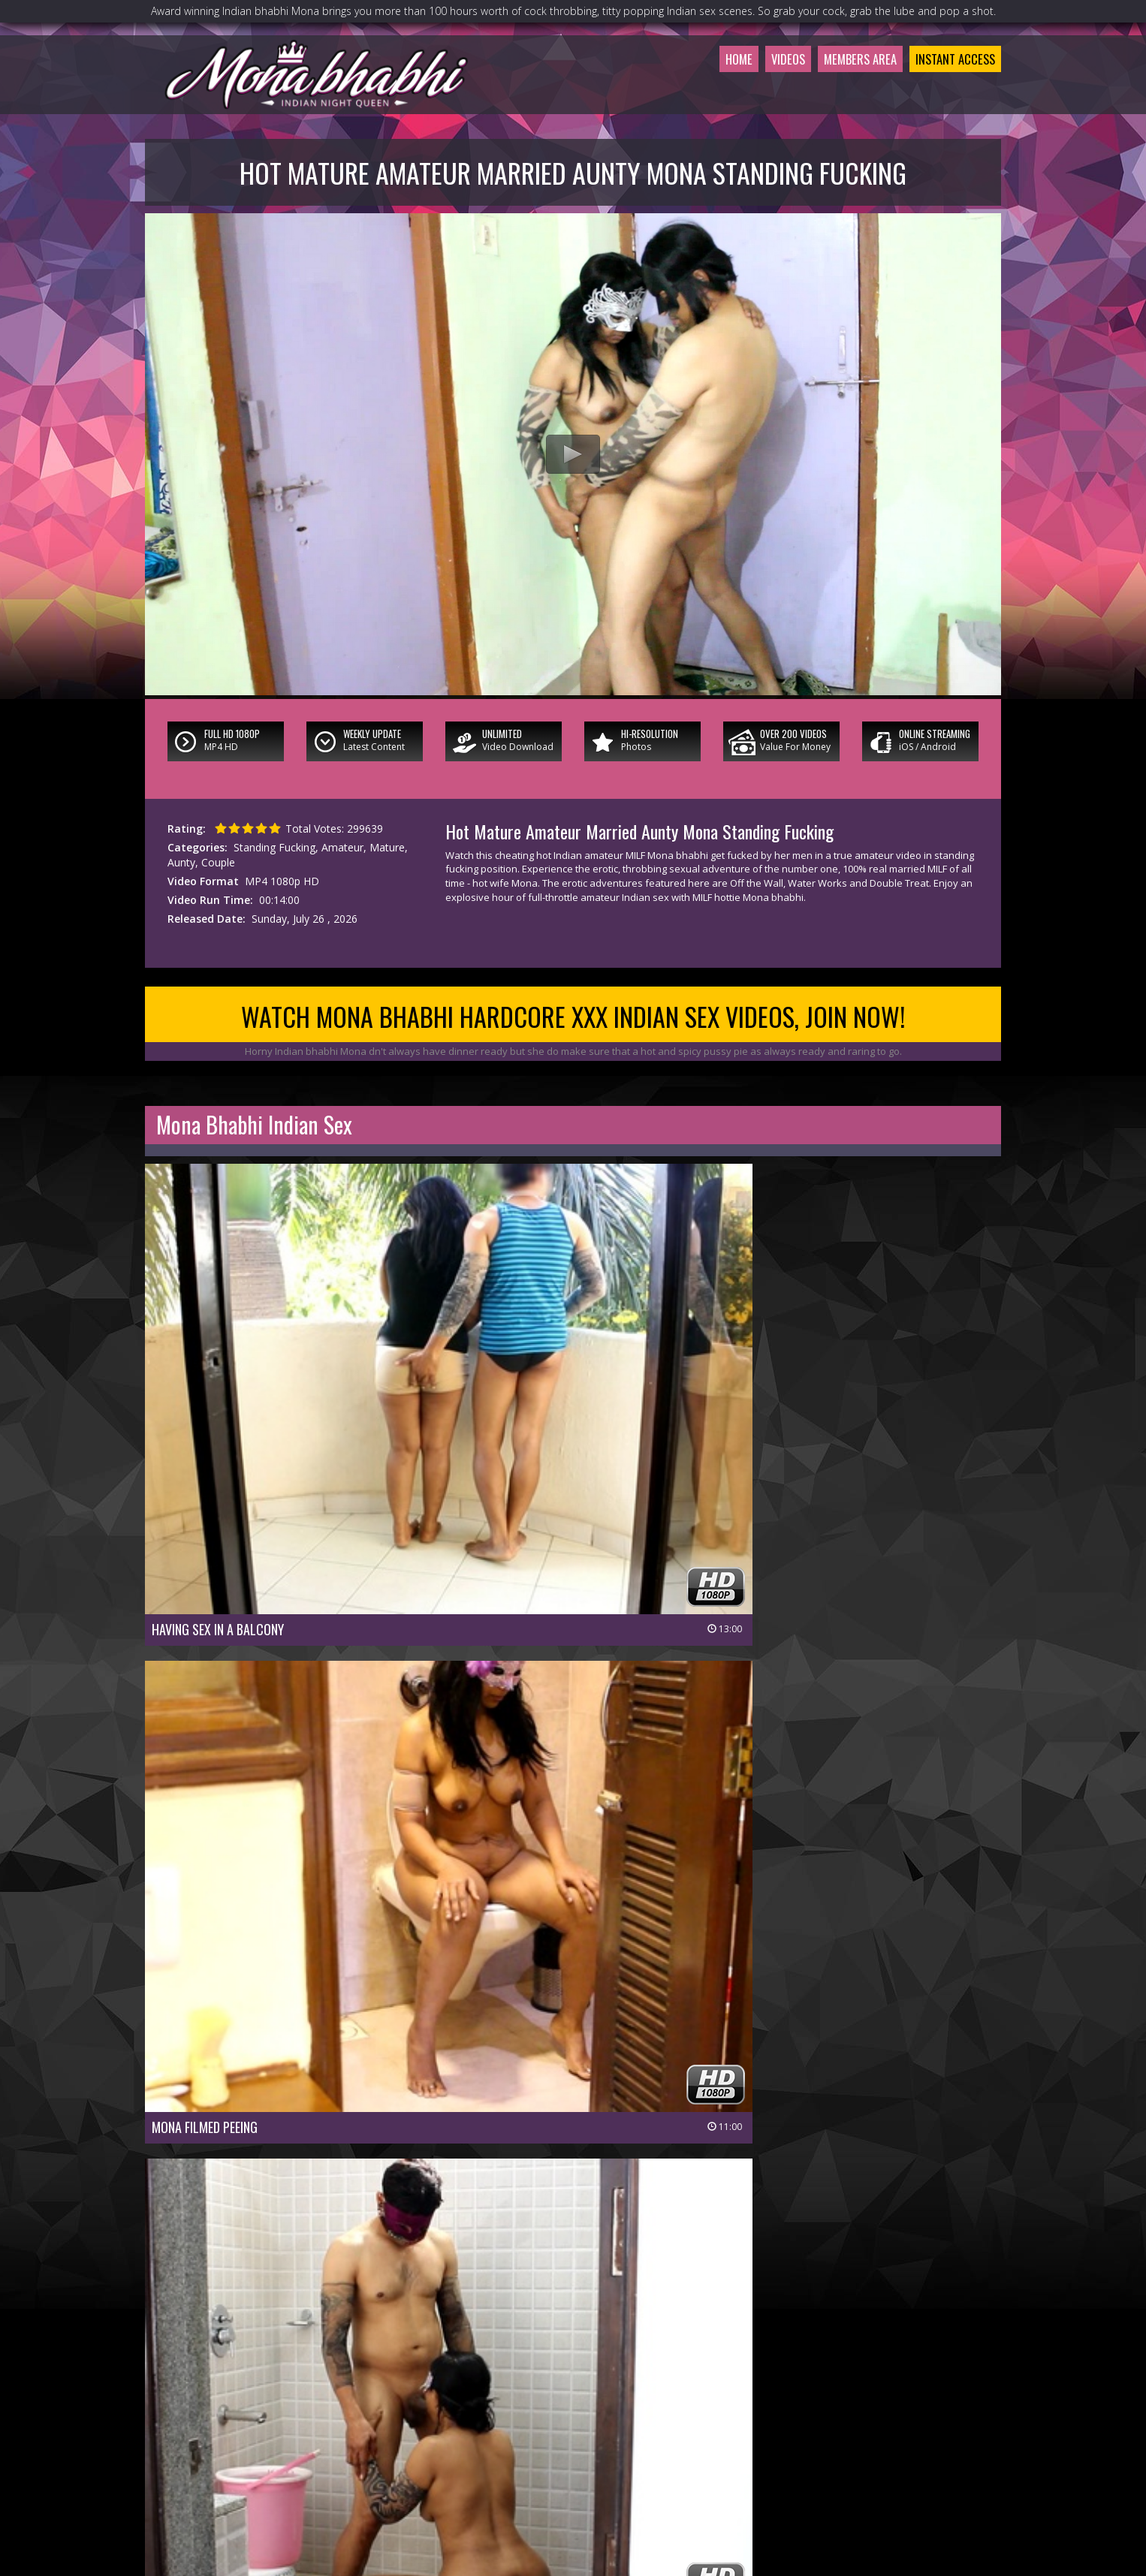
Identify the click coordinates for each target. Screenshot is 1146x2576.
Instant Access (947, 93)
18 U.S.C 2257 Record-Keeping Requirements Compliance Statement (573, 2506)
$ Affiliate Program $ (742, 2464)
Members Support (636, 2464)
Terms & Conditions (612, 2485)
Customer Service (537, 2464)
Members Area (837, 93)
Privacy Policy (518, 2485)
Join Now (460, 2464)
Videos (754, 93)
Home (698, 93)
